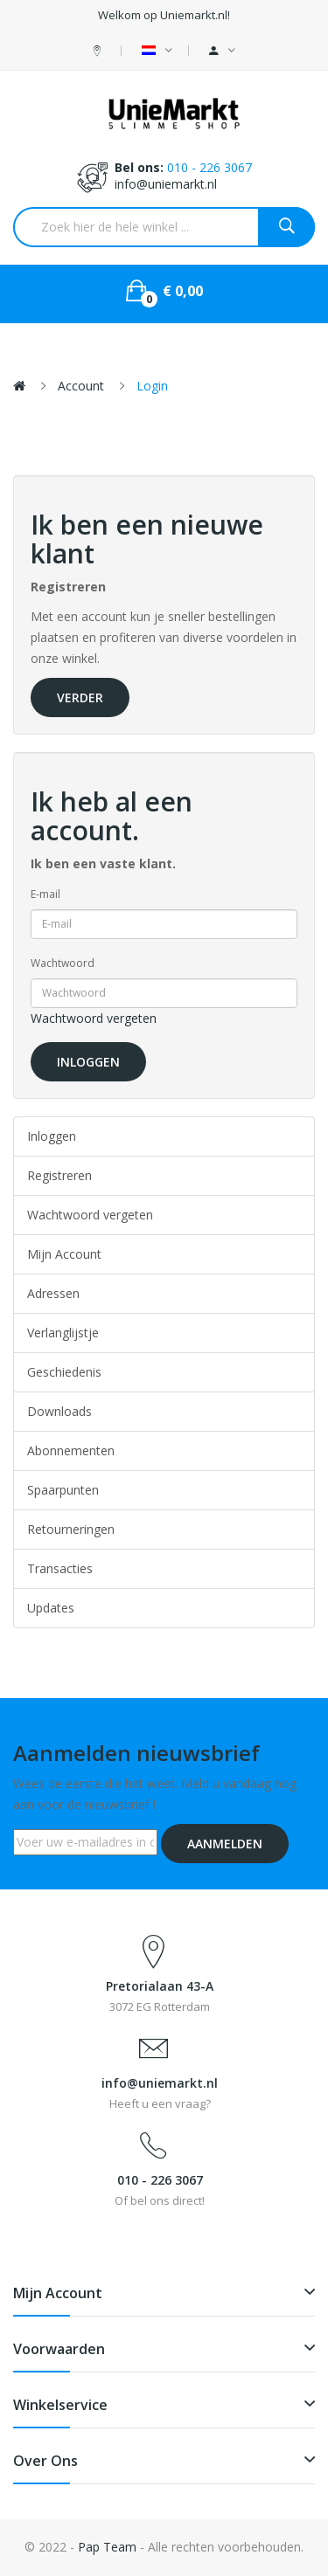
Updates (50, 1607)
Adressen (53, 1293)
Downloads (59, 1411)
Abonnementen (71, 1450)
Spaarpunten (63, 1489)
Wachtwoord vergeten (94, 1018)
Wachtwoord (62, 963)
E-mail (45, 894)
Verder (80, 697)
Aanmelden (224, 1843)
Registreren (59, 1175)
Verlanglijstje (63, 1332)
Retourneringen (71, 1529)
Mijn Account (64, 1254)
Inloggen (51, 1136)
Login (152, 385)
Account (81, 385)
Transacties (60, 1568)
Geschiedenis (64, 1372)
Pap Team (107, 2546)
